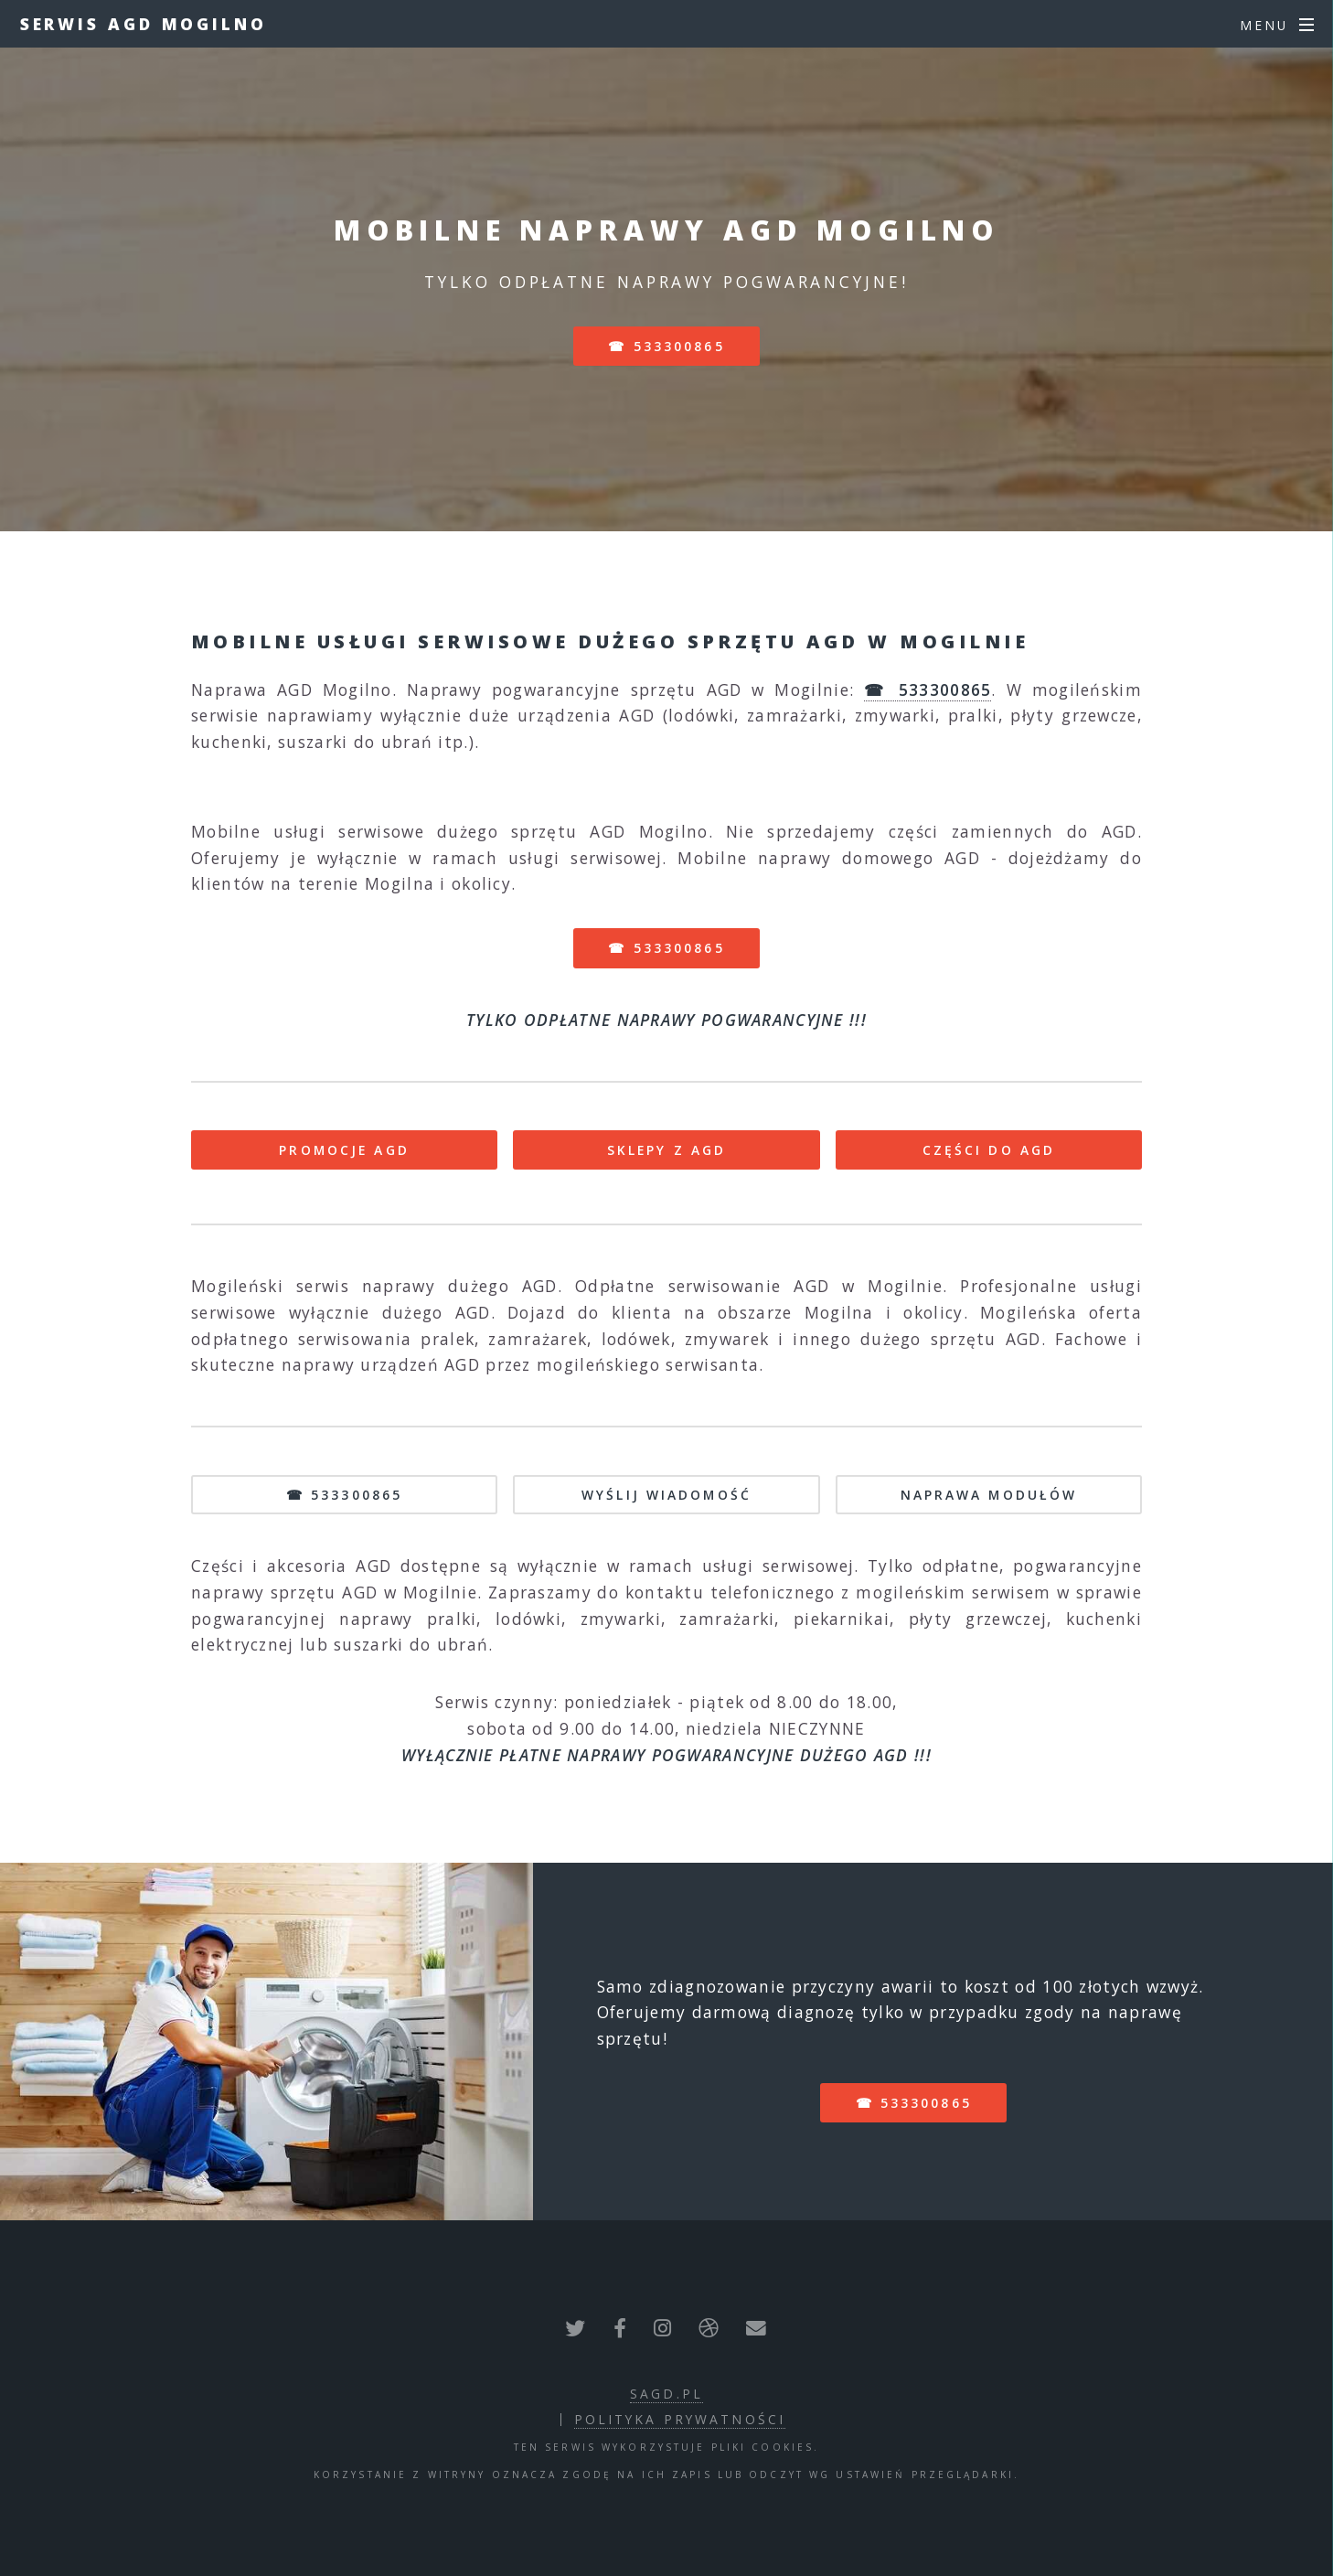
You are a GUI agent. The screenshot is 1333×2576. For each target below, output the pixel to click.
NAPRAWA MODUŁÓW (989, 1494)
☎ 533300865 (666, 346)
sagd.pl (666, 2393)
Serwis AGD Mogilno (143, 24)
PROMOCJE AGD (344, 1150)
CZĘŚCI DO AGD (989, 1150)
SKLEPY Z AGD (666, 1150)
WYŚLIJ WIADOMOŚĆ (666, 1494)
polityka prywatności (679, 2419)
